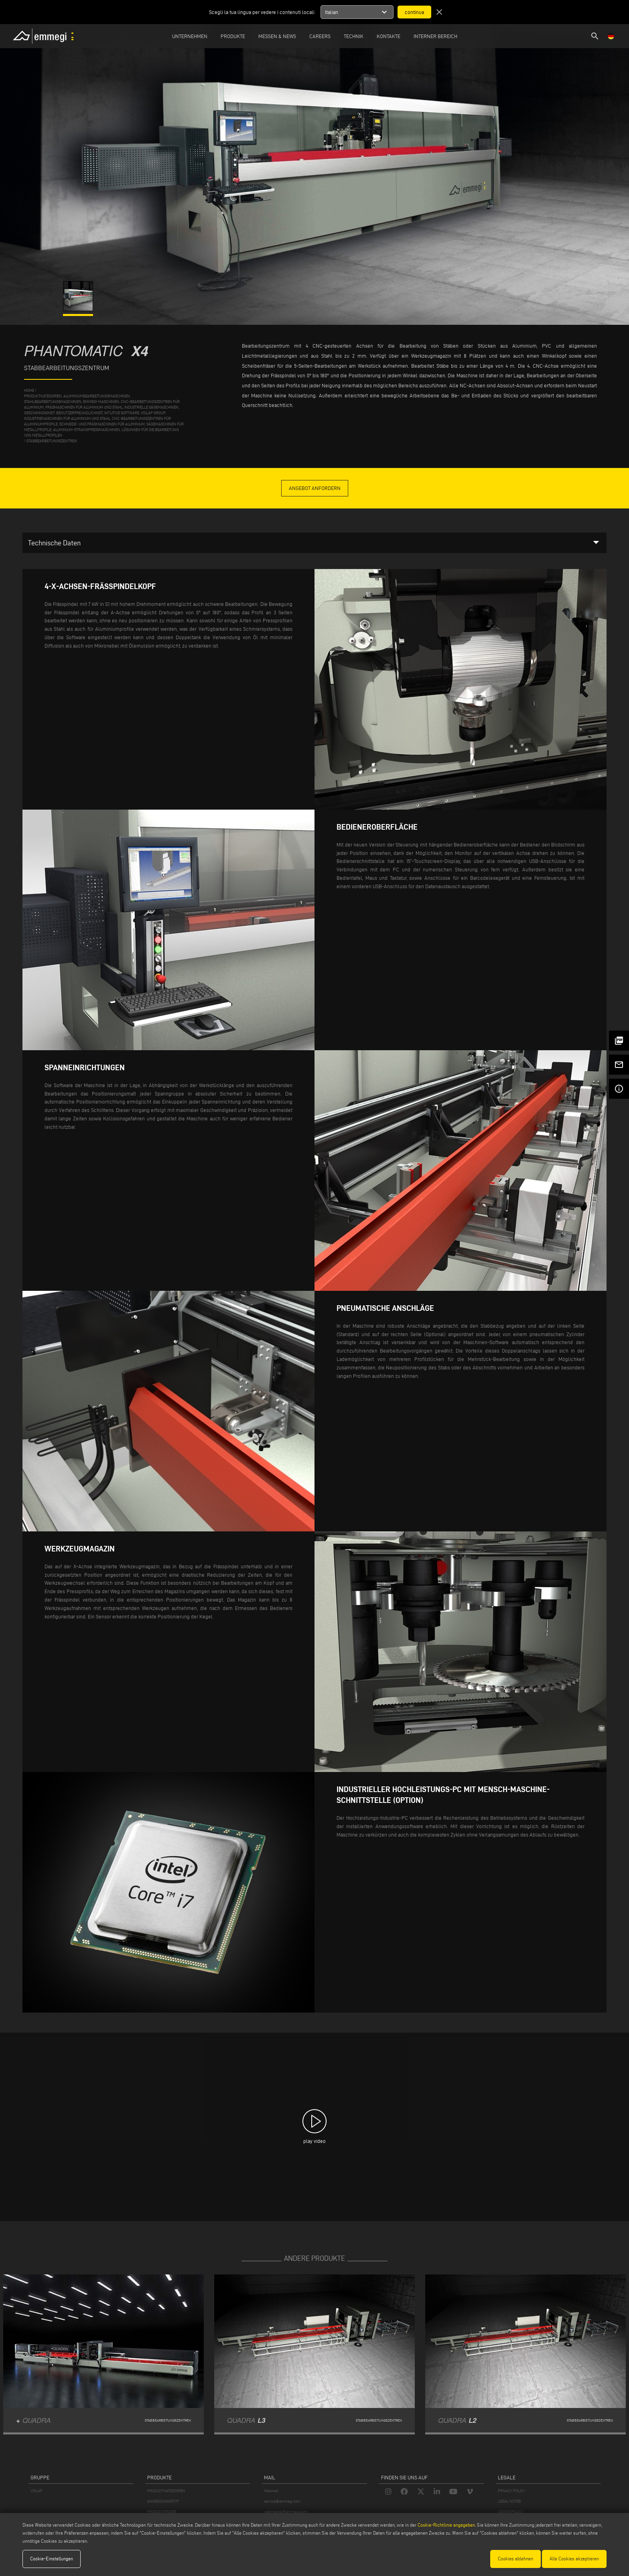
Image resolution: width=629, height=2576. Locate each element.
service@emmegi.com (282, 2501)
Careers (320, 36)
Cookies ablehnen (515, 2558)
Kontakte (388, 36)
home (29, 390)
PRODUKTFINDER (161, 2511)
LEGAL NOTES (509, 2501)
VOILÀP (36, 2491)
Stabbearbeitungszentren (51, 441)
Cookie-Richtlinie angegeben (446, 2524)
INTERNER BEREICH (435, 36)
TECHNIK (353, 36)
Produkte (233, 36)
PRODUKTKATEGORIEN (166, 2491)
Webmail (271, 2491)
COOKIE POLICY (510, 2511)
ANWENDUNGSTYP (163, 2501)
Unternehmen (189, 36)
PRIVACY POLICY (511, 2491)
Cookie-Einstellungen (51, 2558)
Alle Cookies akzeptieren (574, 2558)
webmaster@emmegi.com (285, 2511)
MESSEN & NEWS (277, 36)
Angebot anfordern (315, 488)
